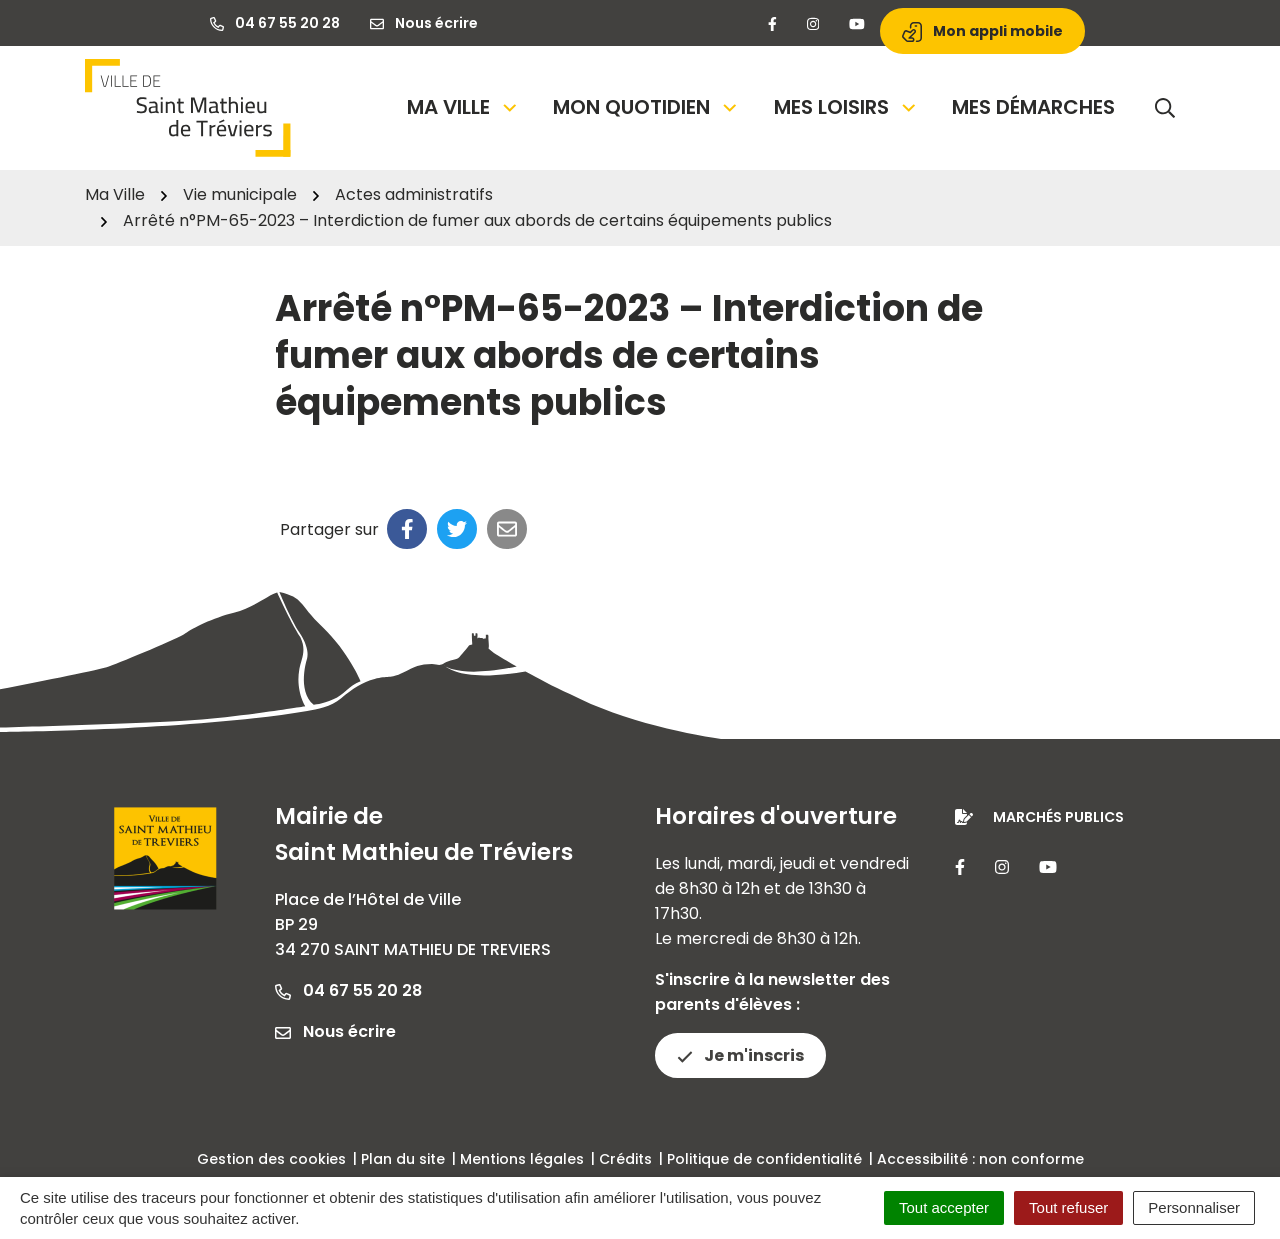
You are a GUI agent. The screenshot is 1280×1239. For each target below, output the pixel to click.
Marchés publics (1058, 817)
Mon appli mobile (982, 31)
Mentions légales (522, 1159)
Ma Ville (463, 107)
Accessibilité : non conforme (980, 1159)
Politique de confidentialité (764, 1159)
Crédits (625, 1159)
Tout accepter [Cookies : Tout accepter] (944, 1207)
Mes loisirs (846, 107)
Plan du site (403, 1159)
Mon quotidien (646, 107)
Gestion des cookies (271, 1159)
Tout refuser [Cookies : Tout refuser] (1068, 1207)
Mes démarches (1033, 107)
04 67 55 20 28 (348, 990)
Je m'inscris (740, 1055)
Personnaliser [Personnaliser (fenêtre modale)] (1194, 1207)
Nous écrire (335, 1031)
